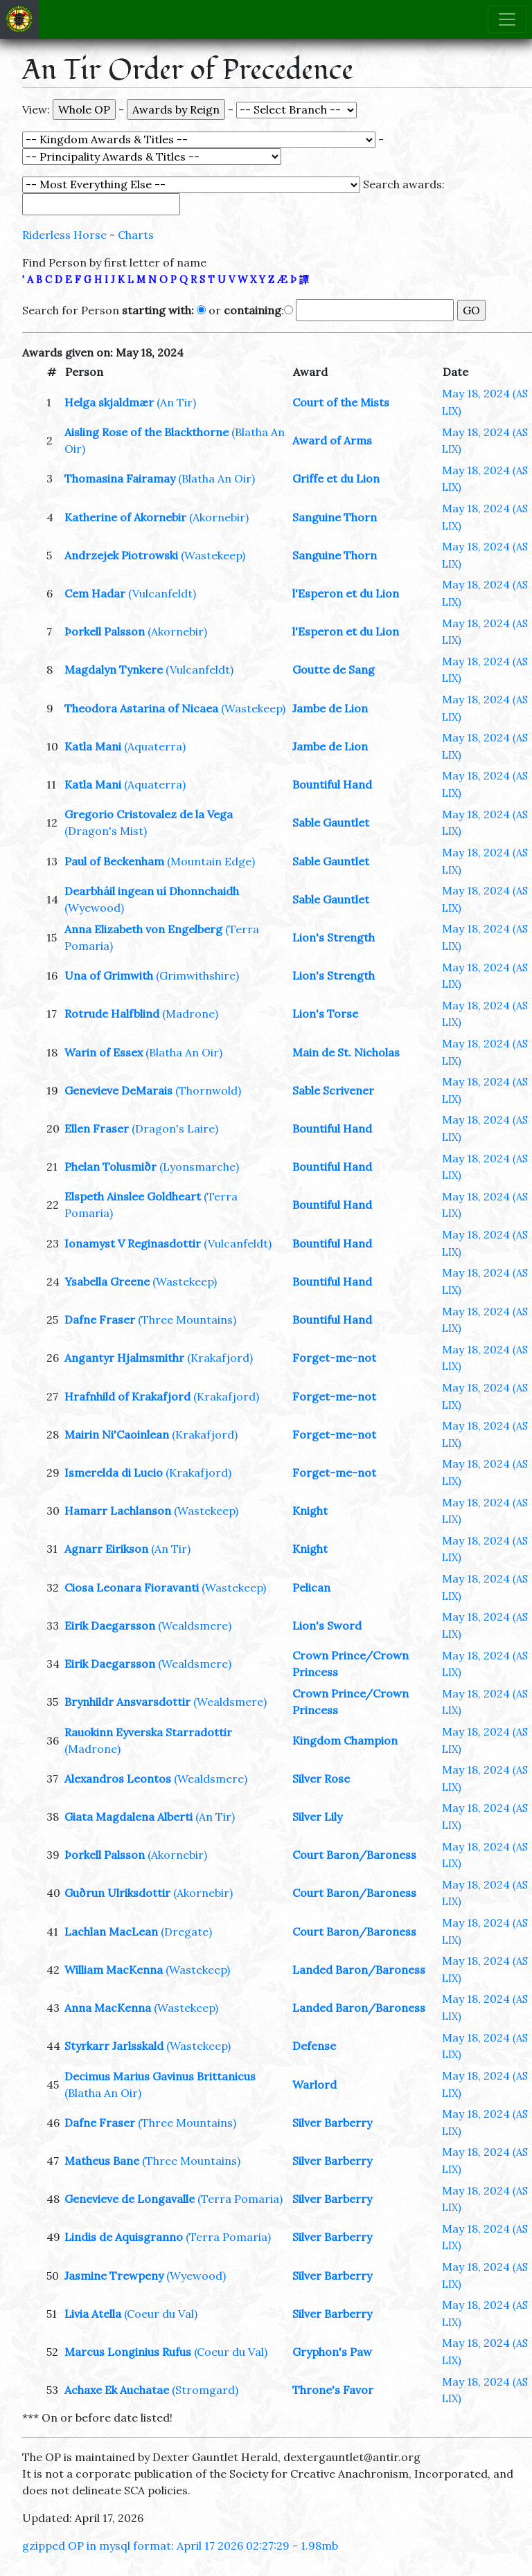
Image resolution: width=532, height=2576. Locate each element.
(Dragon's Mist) (105, 831)
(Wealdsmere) (194, 1625)
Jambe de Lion (330, 708)
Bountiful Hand (332, 784)
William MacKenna (113, 1969)
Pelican (311, 1587)
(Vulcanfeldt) (162, 593)
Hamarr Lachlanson (117, 1510)
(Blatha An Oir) (216, 478)
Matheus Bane (101, 2161)
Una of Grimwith (108, 975)
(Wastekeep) (213, 555)
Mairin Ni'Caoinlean (116, 1434)
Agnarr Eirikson (106, 1549)
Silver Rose (321, 1778)
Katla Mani (92, 746)
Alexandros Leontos (117, 1778)
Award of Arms (332, 440)
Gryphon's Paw (332, 2352)
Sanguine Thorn (334, 517)
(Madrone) (190, 1013)
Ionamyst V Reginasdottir (132, 1243)
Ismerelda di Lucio (113, 1472)
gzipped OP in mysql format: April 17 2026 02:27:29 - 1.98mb (180, 2545)
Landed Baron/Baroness (358, 1969)
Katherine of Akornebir (125, 517)
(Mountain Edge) (211, 861)
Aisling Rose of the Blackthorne (146, 432)
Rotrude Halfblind (111, 1013)
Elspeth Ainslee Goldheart (132, 1196)
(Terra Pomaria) (240, 2199)
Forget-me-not (334, 1357)
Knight (310, 1510)
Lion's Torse (325, 1013)
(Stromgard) (205, 2390)
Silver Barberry (332, 2122)
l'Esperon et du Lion (345, 593)
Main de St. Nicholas (346, 1052)
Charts (136, 235)
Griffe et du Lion (336, 478)
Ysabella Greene (107, 1281)
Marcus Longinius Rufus (127, 2352)
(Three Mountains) (187, 1319)
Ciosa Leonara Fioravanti (131, 1587)
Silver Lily (317, 1816)
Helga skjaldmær (109, 402)
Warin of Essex (103, 1052)
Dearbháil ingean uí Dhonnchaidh (151, 891)
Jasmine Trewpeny (113, 2275)
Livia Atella (92, 2314)
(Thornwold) (208, 1090)
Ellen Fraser (96, 1128)
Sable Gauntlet (330, 822)
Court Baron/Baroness (354, 1855)
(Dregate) (186, 1931)
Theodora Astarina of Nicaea (141, 708)
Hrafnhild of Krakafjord (127, 1396)
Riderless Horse (64, 235)
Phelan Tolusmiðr (110, 1166)
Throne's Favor (332, 2390)
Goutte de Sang (333, 669)
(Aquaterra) (155, 746)
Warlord (314, 2084)
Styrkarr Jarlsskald (113, 2046)
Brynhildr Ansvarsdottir (127, 1702)
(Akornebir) (219, 517)
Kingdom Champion (345, 1740)
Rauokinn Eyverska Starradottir (148, 1732)
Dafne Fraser (99, 1319)
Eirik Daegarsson (109, 1625)
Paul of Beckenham (114, 861)
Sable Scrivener (333, 1090)
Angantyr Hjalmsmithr (124, 1357)
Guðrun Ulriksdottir (117, 1893)
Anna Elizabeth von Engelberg (143, 929)
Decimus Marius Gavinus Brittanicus (160, 2076)
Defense (314, 2046)
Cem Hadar (94, 593)
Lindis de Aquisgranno (123, 2237)
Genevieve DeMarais (118, 1090)
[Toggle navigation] (507, 19)
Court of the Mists (340, 402)
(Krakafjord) (220, 1357)
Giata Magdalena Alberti (128, 1816)
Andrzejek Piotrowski (121, 555)
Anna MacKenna (107, 2008)
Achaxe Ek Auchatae (116, 2390)
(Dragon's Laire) (175, 1128)
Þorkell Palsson (104, 631)
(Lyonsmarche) (199, 1166)
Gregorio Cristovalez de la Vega (148, 814)
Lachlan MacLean (111, 1931)
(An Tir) (176, 402)
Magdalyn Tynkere (113, 669)
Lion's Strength (333, 937)
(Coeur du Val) (160, 2314)
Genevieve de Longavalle (129, 2199)
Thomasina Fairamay (119, 478)
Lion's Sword (327, 1625)
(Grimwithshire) (197, 975)
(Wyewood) (94, 908)
